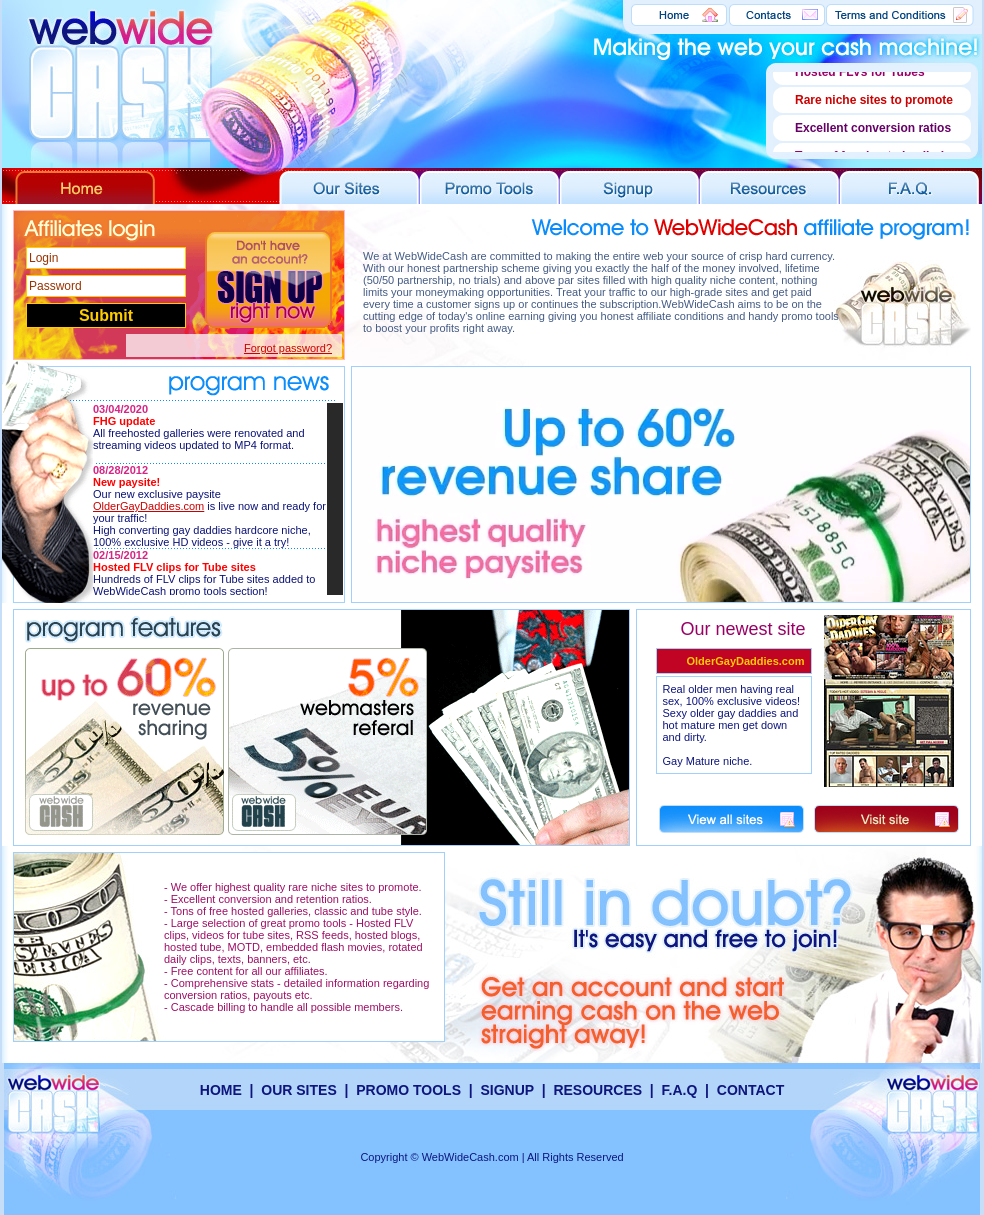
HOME (221, 1090)
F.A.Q (680, 1090)
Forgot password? (288, 348)
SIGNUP (506, 1090)
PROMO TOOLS (410, 1090)
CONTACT (750, 1090)
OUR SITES (298, 1090)
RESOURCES (597, 1090)
